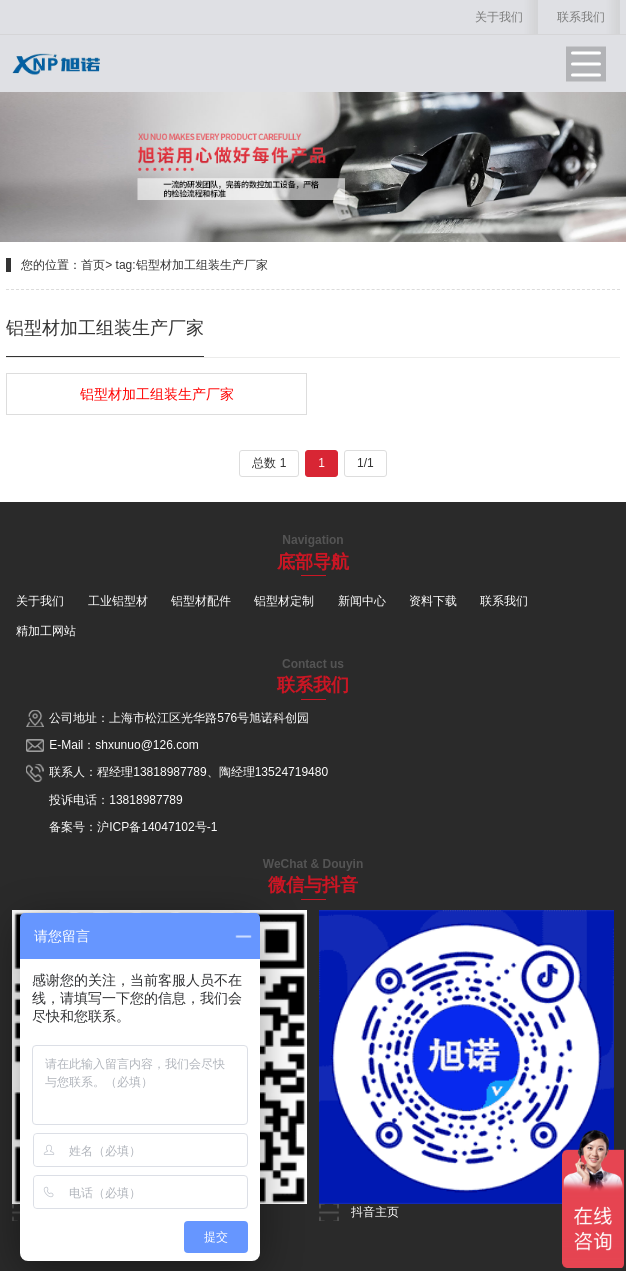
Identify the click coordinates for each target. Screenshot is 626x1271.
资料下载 (433, 601)
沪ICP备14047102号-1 (157, 827)
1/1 (365, 463)
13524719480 (291, 772)
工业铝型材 (118, 601)
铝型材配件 (201, 601)
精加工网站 (46, 631)
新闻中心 (362, 601)
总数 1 (269, 463)
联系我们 (581, 17)
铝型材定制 (284, 601)
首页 (93, 265)
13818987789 (169, 772)
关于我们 (499, 17)
